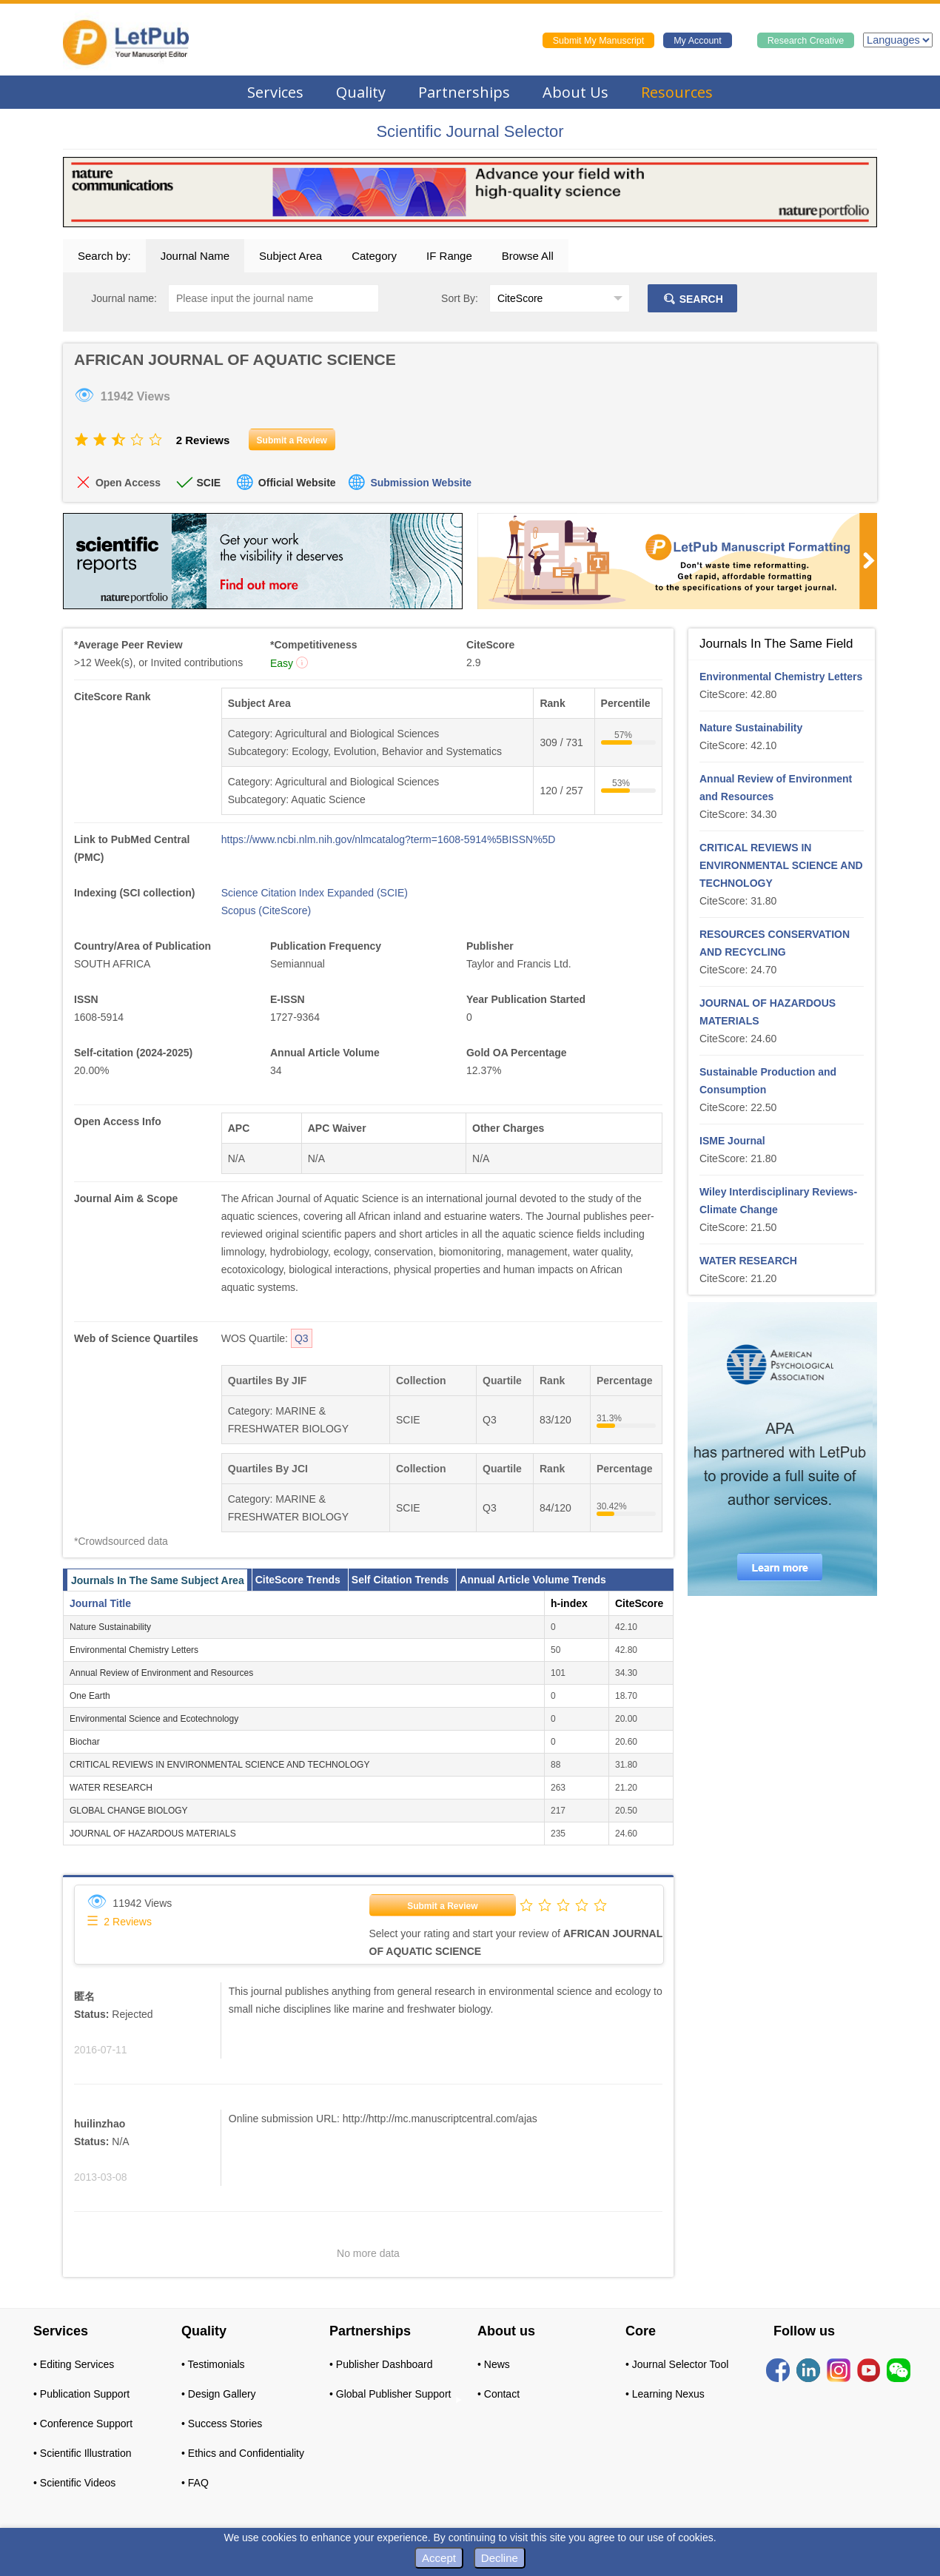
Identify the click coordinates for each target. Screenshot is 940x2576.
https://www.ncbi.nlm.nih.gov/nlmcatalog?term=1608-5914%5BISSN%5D (388, 839)
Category (374, 255)
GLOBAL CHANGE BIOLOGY (129, 1810)
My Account (698, 41)
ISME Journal (732, 1141)
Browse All (528, 255)
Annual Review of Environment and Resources (161, 1673)
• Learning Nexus (665, 2394)
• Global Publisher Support (390, 2394)
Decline (499, 2558)
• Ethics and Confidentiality (242, 2453)
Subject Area (290, 255)
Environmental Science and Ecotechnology (154, 1719)
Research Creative (806, 41)
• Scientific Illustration (82, 2453)
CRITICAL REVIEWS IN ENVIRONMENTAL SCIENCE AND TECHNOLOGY (219, 1765)
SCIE (208, 483)
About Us (575, 92)
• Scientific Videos (74, 2483)
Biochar (85, 1742)
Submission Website (420, 483)
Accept (439, 2558)
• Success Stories (221, 2423)
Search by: (104, 255)
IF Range (449, 255)
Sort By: (459, 298)
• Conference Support (82, 2423)
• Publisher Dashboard (381, 2364)
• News (493, 2364)
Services (275, 92)
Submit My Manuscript (599, 41)
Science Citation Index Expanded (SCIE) (314, 893)
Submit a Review (442, 1906)
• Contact (498, 2394)
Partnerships (464, 92)
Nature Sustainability (110, 1627)
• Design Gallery (218, 2394)
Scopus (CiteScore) (266, 910)
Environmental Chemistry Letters (134, 1650)
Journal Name (195, 255)
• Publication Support (81, 2394)
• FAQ (195, 2483)
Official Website (297, 483)
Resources (677, 92)
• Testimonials (213, 2364)
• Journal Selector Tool (676, 2364)
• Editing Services (73, 2364)
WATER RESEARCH (111, 1787)
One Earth (90, 1696)
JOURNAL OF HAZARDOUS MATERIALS (153, 1833)
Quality (361, 92)
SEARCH (692, 299)
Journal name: (124, 298)
